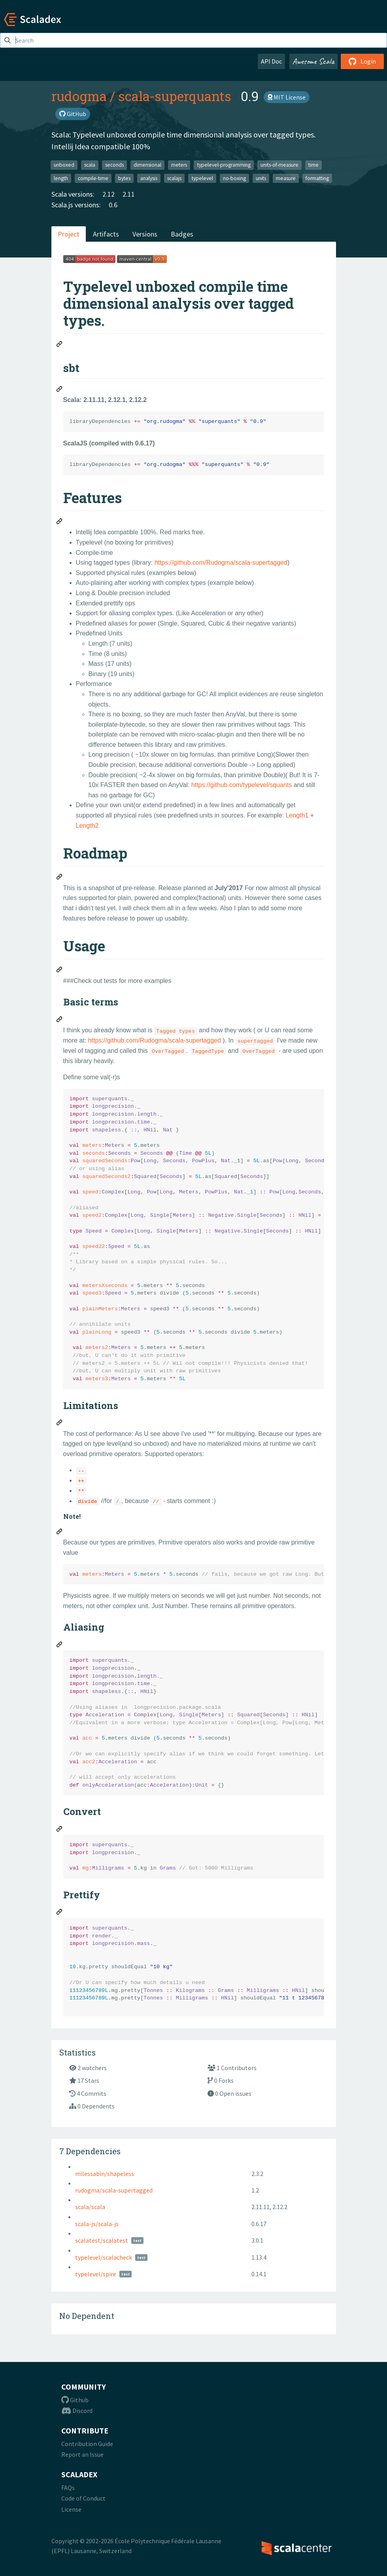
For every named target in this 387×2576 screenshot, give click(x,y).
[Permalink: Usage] (59, 971)
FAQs (68, 2487)
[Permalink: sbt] (59, 390)
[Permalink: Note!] (59, 1533)
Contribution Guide (87, 2444)
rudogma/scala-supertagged (114, 2190)
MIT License (287, 97)
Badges (182, 234)
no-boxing (234, 178)
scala (89, 165)
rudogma (79, 96)
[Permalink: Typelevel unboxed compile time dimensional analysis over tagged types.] (59, 345)
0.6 (113, 204)
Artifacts (106, 234)
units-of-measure (279, 165)
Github (75, 2400)
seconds (114, 165)
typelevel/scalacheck (103, 2257)
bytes (124, 178)
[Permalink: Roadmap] (59, 878)
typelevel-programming (224, 165)
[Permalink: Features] (59, 522)
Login (362, 61)
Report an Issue (82, 2454)
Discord (77, 2410)
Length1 (296, 815)
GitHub (72, 114)
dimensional (147, 165)
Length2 (87, 825)
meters (179, 165)
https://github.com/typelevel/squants (241, 785)
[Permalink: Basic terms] (59, 1020)
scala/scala (90, 2207)
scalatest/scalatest (101, 2240)
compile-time (93, 178)
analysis (148, 178)
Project (68, 234)
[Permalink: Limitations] (59, 1424)
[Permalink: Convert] (59, 1830)
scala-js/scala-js (97, 2224)
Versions (144, 234)
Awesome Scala (313, 61)
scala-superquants (174, 96)
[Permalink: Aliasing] (59, 1645)
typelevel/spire (95, 2274)
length (61, 178)
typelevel (202, 178)
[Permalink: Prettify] (59, 1913)
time (313, 165)
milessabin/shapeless (104, 2174)
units (261, 178)
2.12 (108, 194)
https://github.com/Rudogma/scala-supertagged (221, 562)
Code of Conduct (83, 2498)
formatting (317, 178)
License (71, 2509)
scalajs (174, 178)
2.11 (129, 194)
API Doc (271, 61)
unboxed (64, 165)
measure (286, 178)
